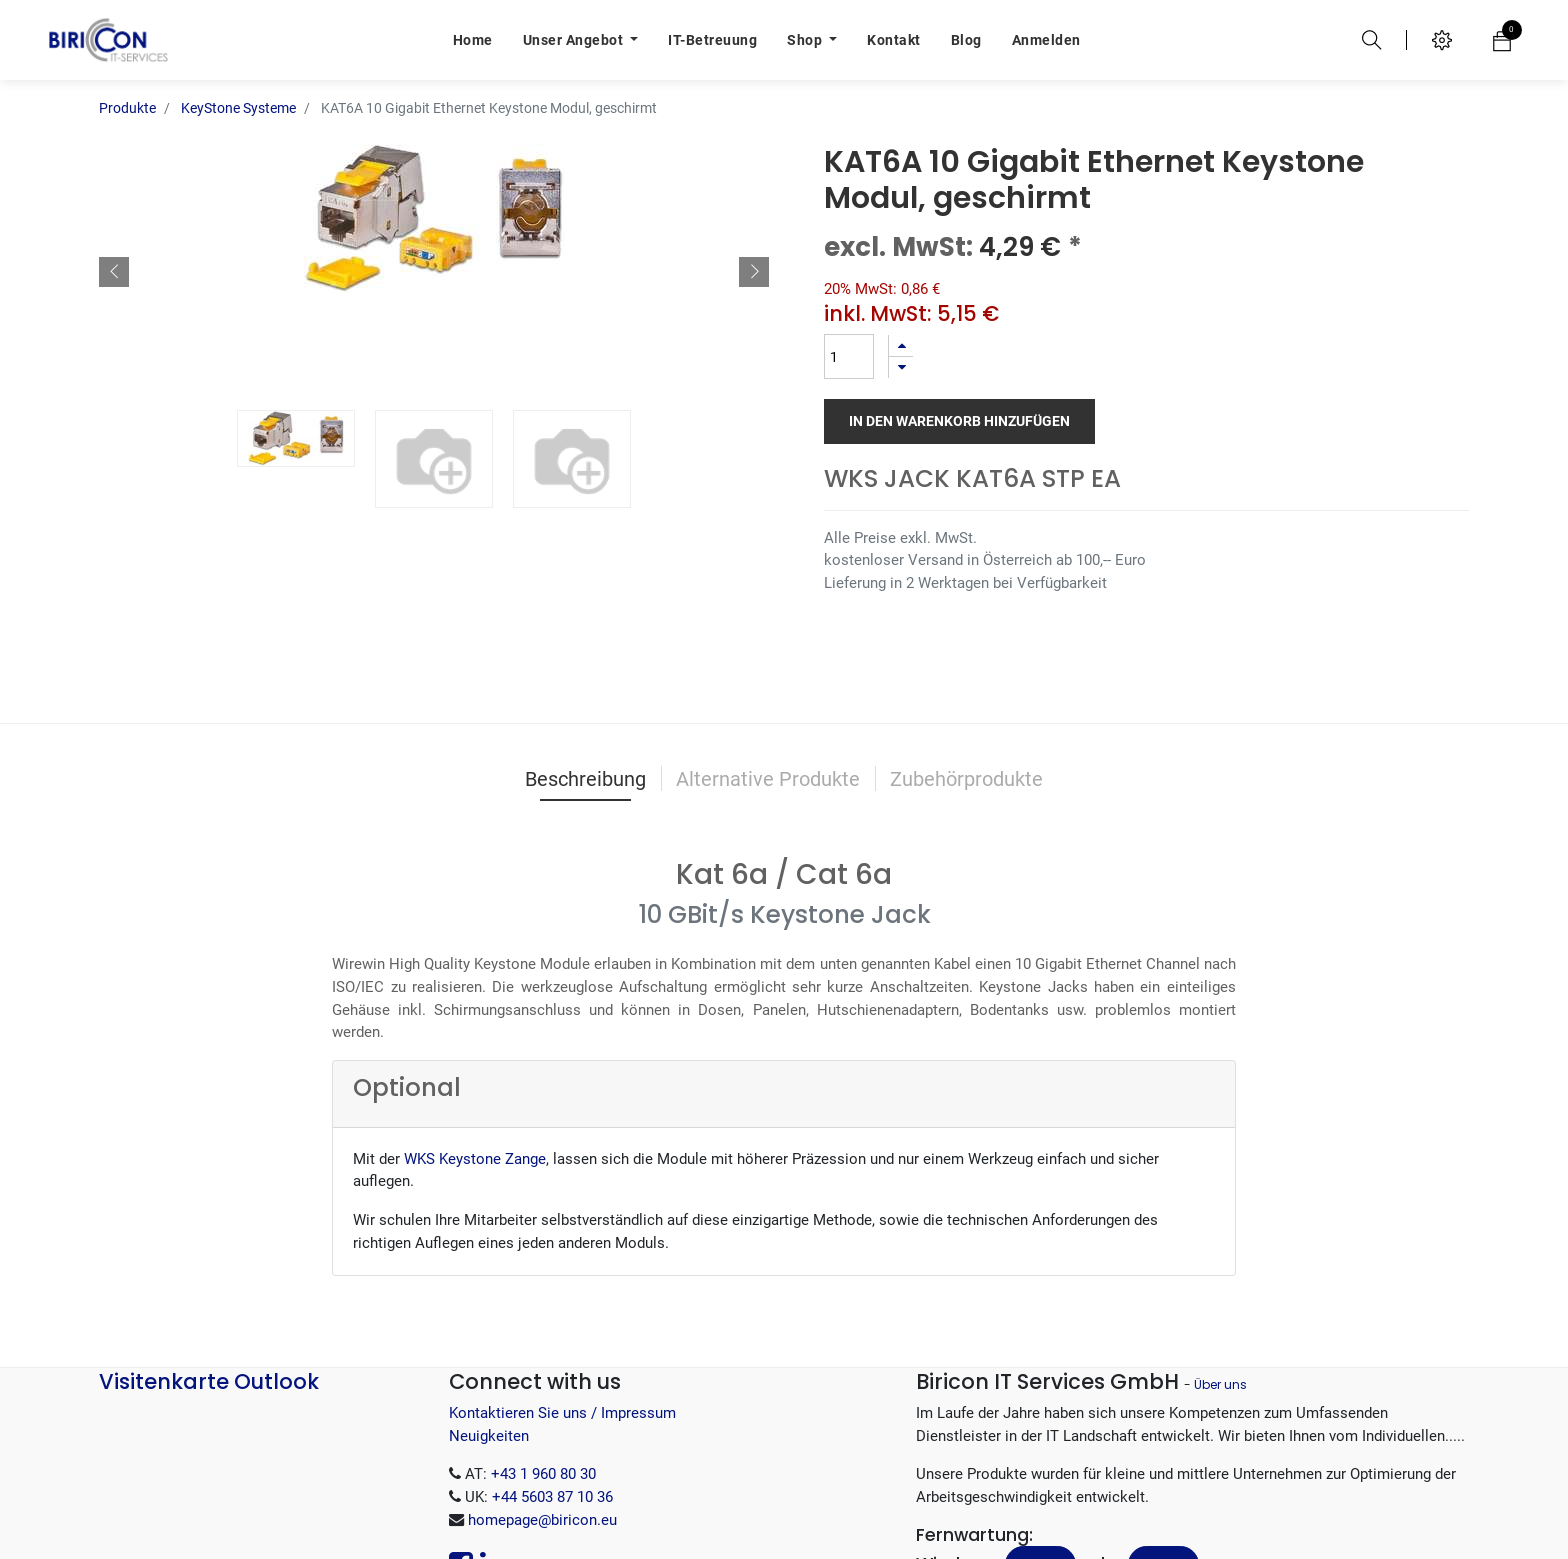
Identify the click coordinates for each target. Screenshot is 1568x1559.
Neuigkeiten (489, 1436)
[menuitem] (473, 40)
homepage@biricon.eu (542, 1520)
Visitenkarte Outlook (209, 1381)
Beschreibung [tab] (585, 779)
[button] (114, 272)
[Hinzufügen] (901, 345)
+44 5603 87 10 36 (552, 1497)
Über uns (1220, 1384)
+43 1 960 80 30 (543, 1474)
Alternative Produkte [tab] (768, 779)
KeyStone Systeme (238, 108)
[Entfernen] (901, 367)
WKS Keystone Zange (475, 1159)
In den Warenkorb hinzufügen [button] (959, 421)
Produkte (127, 108)
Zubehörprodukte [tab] (966, 779)
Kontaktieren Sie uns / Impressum (562, 1413)
